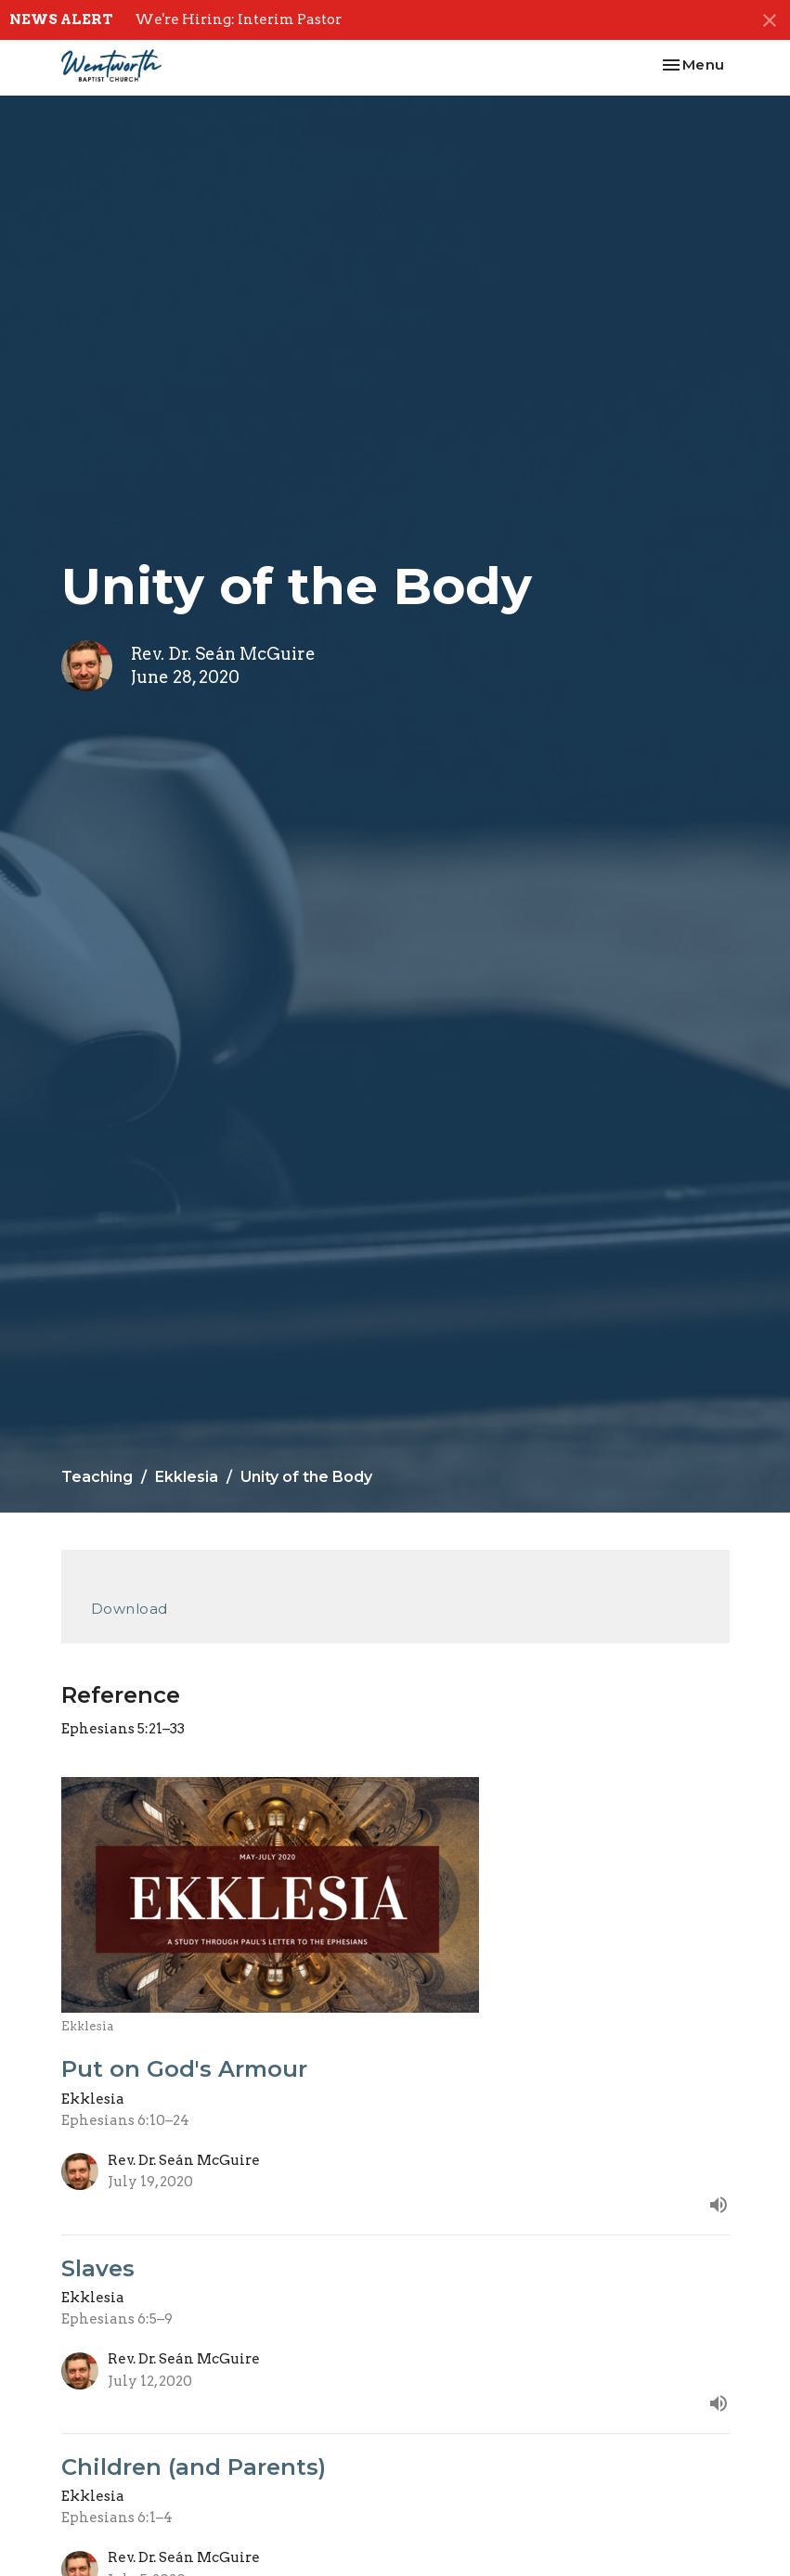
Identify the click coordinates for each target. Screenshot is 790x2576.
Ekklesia (186, 1477)
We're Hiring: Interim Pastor (238, 19)
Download (129, 1608)
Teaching (97, 1477)
